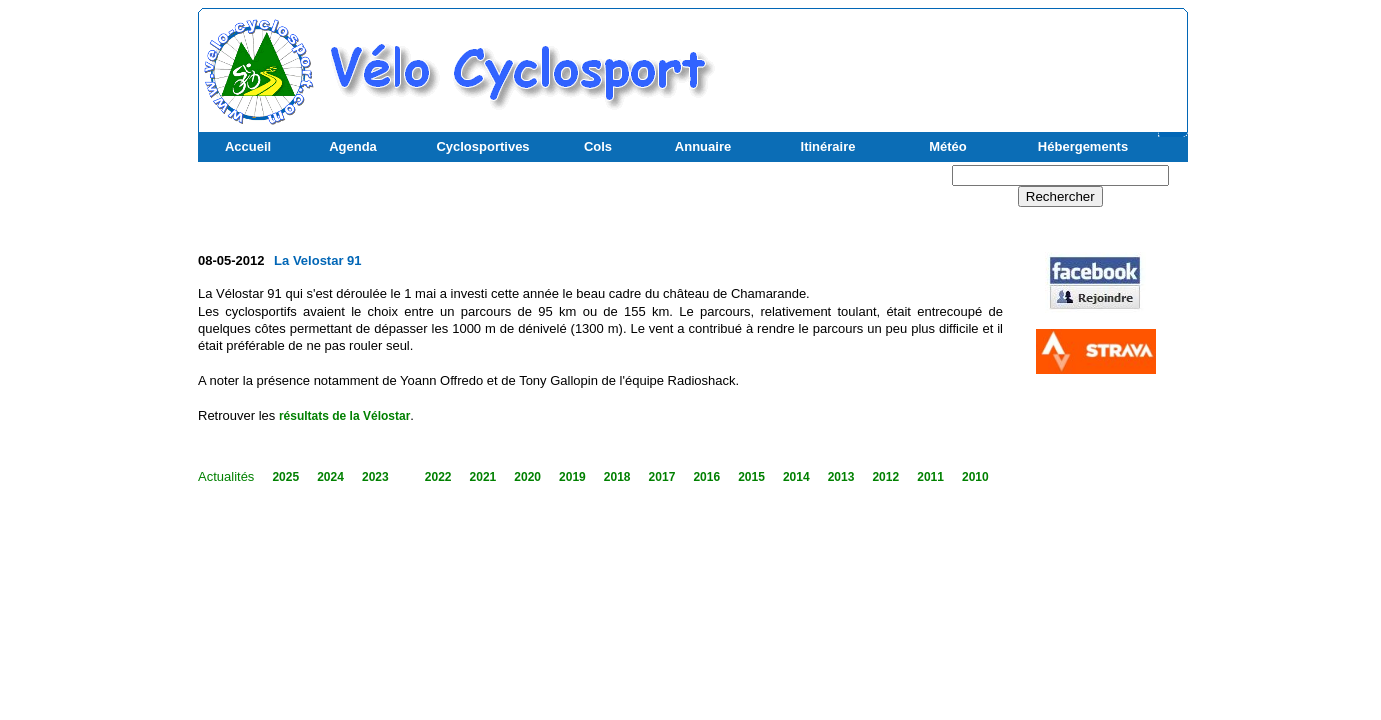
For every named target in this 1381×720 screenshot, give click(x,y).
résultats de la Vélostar (344, 416)
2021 (483, 477)
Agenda (353, 146)
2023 (375, 477)
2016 (706, 477)
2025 (285, 477)
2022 (438, 477)
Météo (948, 146)
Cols (598, 146)
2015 (751, 477)
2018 (617, 477)
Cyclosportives (482, 146)
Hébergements (1083, 146)
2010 (975, 477)
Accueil (248, 146)
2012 (885, 477)
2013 (841, 477)
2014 (796, 477)
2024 (330, 477)
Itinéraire (828, 146)
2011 (930, 477)
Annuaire (703, 146)
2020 (527, 477)
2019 (572, 477)
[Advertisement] (949, 61)
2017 (662, 477)
